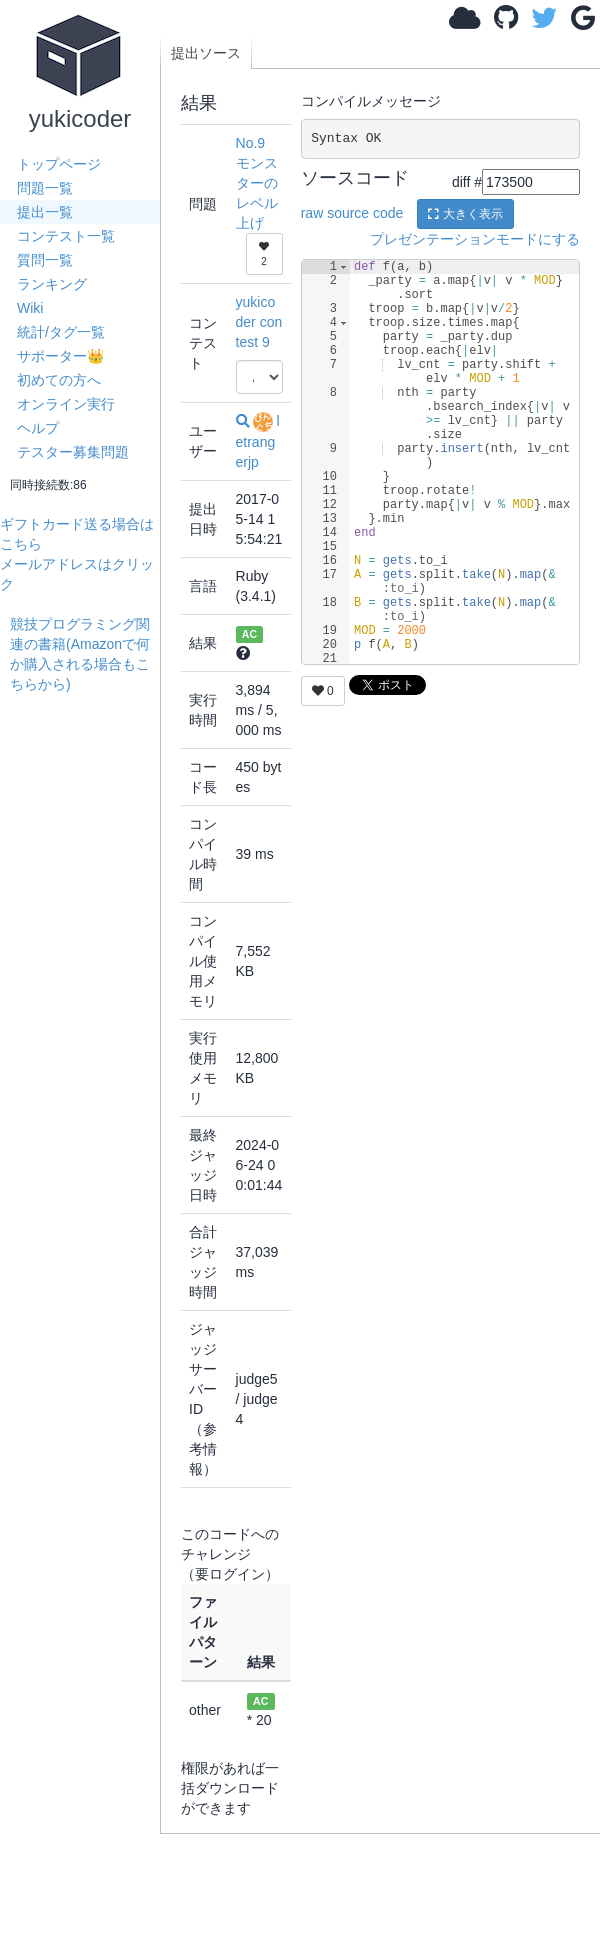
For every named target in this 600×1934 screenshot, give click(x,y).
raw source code (352, 212)
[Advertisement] (85, 756)
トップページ (59, 164)
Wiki (30, 308)
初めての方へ (59, 380)
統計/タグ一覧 (61, 332)
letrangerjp (258, 441)
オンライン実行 (66, 404)
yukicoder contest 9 (259, 322)
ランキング (52, 284)
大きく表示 (465, 214)
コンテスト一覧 (66, 236)
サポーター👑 (60, 356)
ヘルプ (38, 428)
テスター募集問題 (73, 452)
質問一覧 (45, 260)
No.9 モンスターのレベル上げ (257, 183)
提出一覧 (45, 212)
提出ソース (206, 53)
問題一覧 (45, 188)
